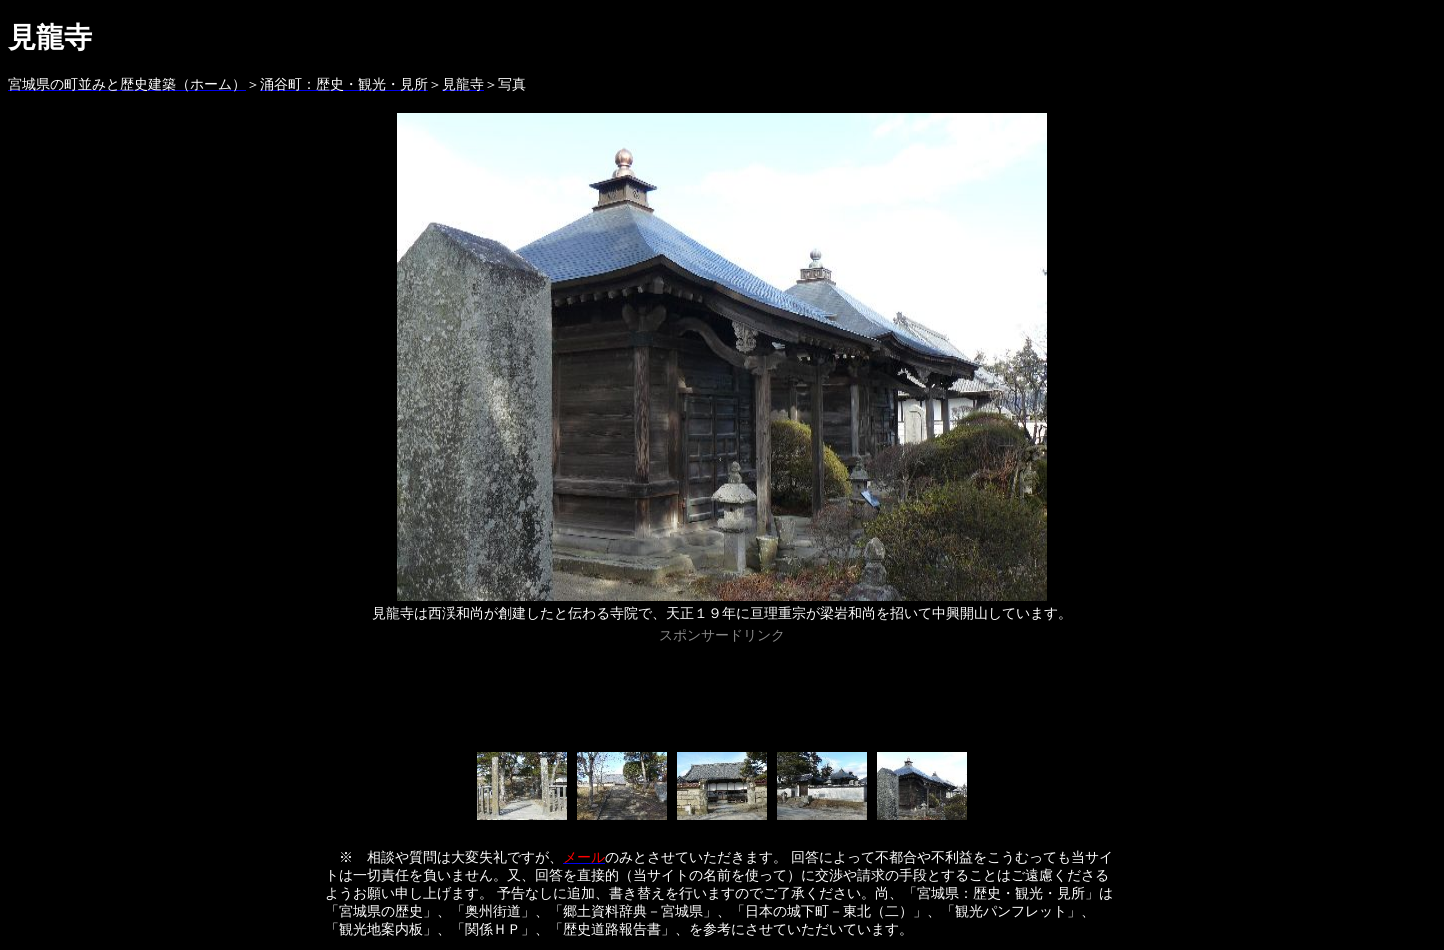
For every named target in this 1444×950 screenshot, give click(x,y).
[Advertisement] (722, 694)
